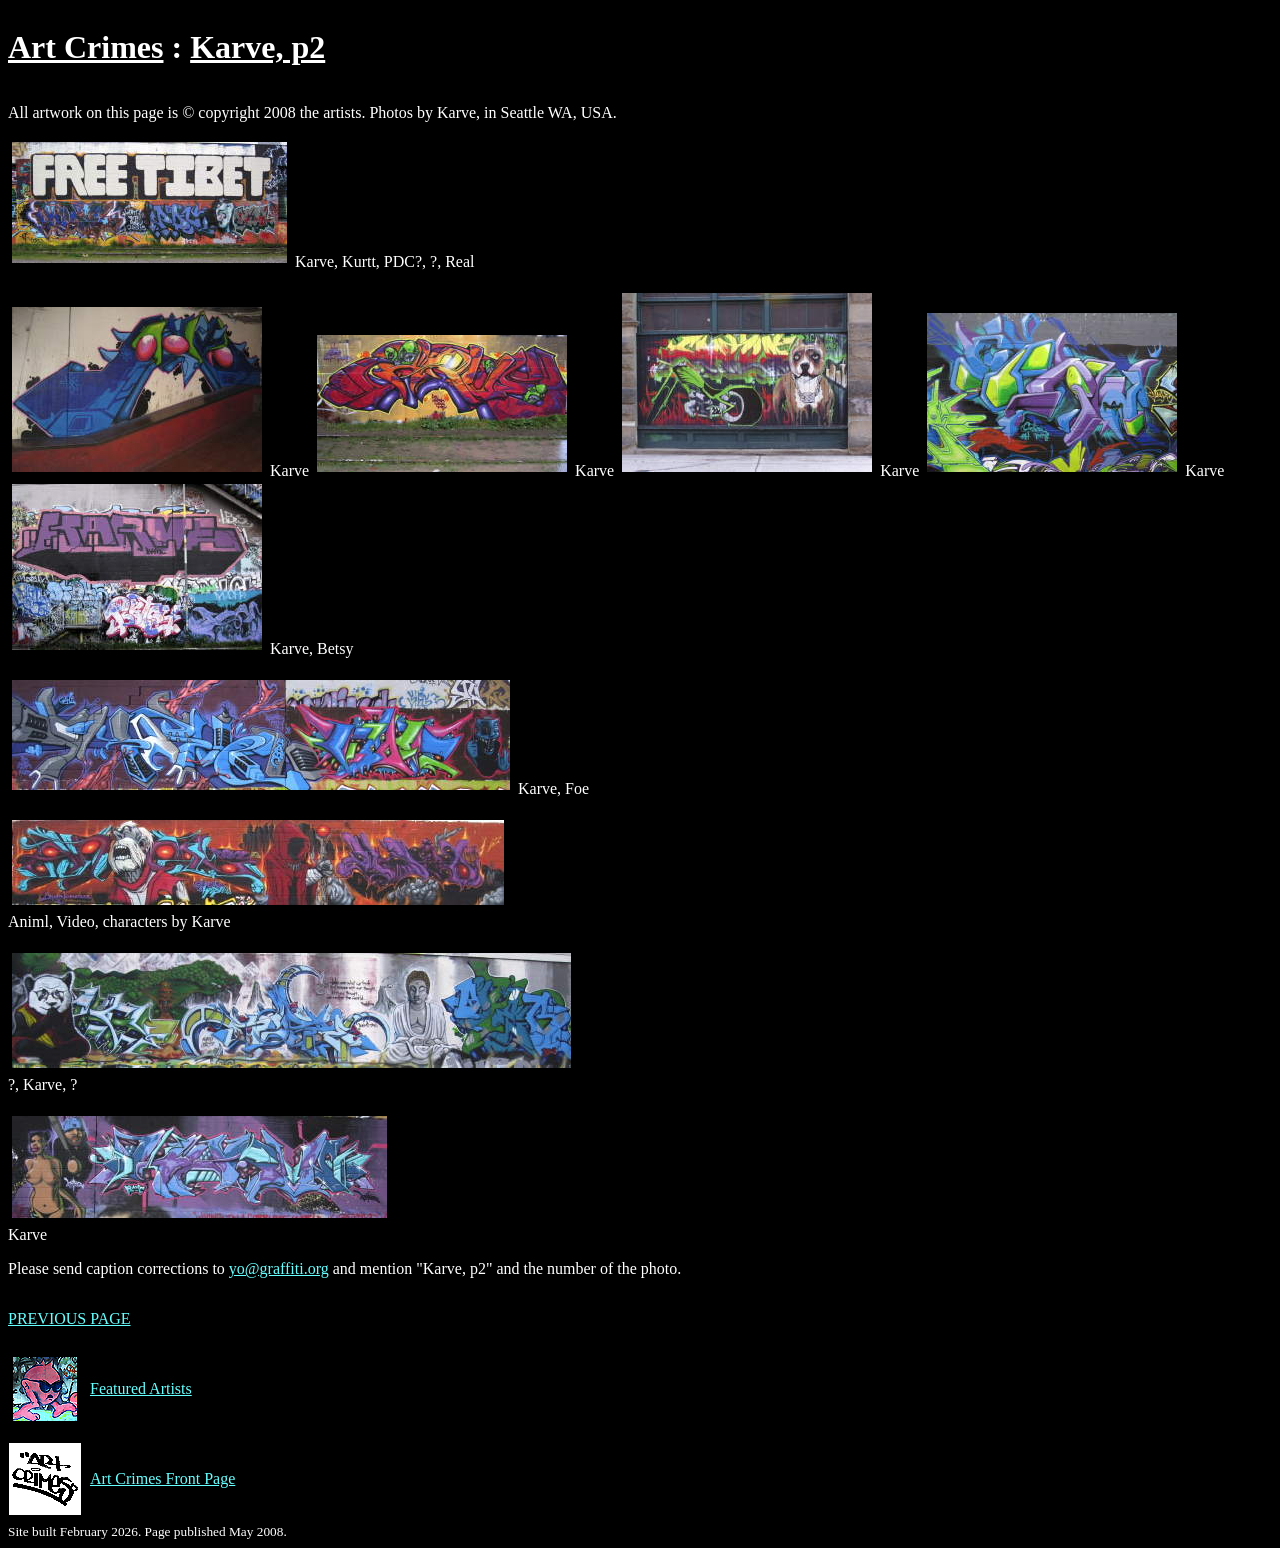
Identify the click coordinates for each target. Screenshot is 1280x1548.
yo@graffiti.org (279, 1268)
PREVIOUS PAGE (69, 1318)
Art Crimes (85, 47)
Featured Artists (100, 1389)
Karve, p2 (257, 47)
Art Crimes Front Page (121, 1479)
